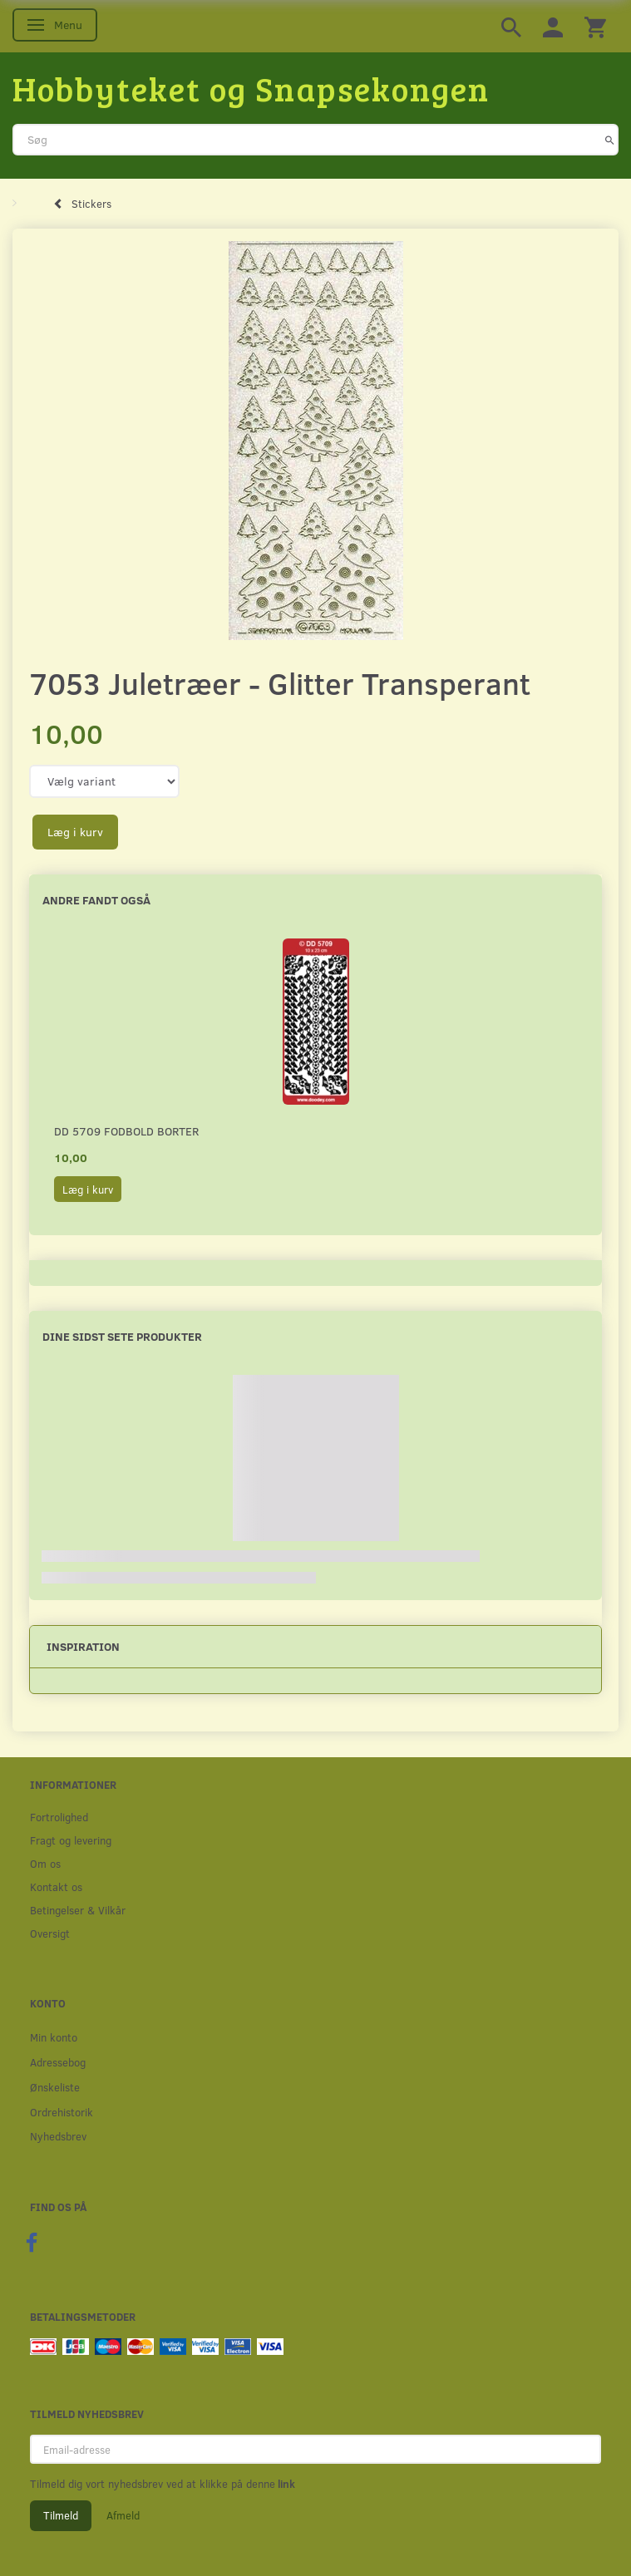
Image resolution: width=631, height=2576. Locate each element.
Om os (45, 1863)
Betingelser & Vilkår (78, 1910)
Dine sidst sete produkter (122, 1336)
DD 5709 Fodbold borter (126, 1131)
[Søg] (609, 139)
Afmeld (123, 2515)
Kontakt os (56, 1886)
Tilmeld (60, 2515)
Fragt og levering (70, 1840)
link (285, 2483)
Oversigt (50, 1933)
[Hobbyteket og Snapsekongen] (251, 88)
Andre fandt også (96, 900)
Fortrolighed (59, 1817)
